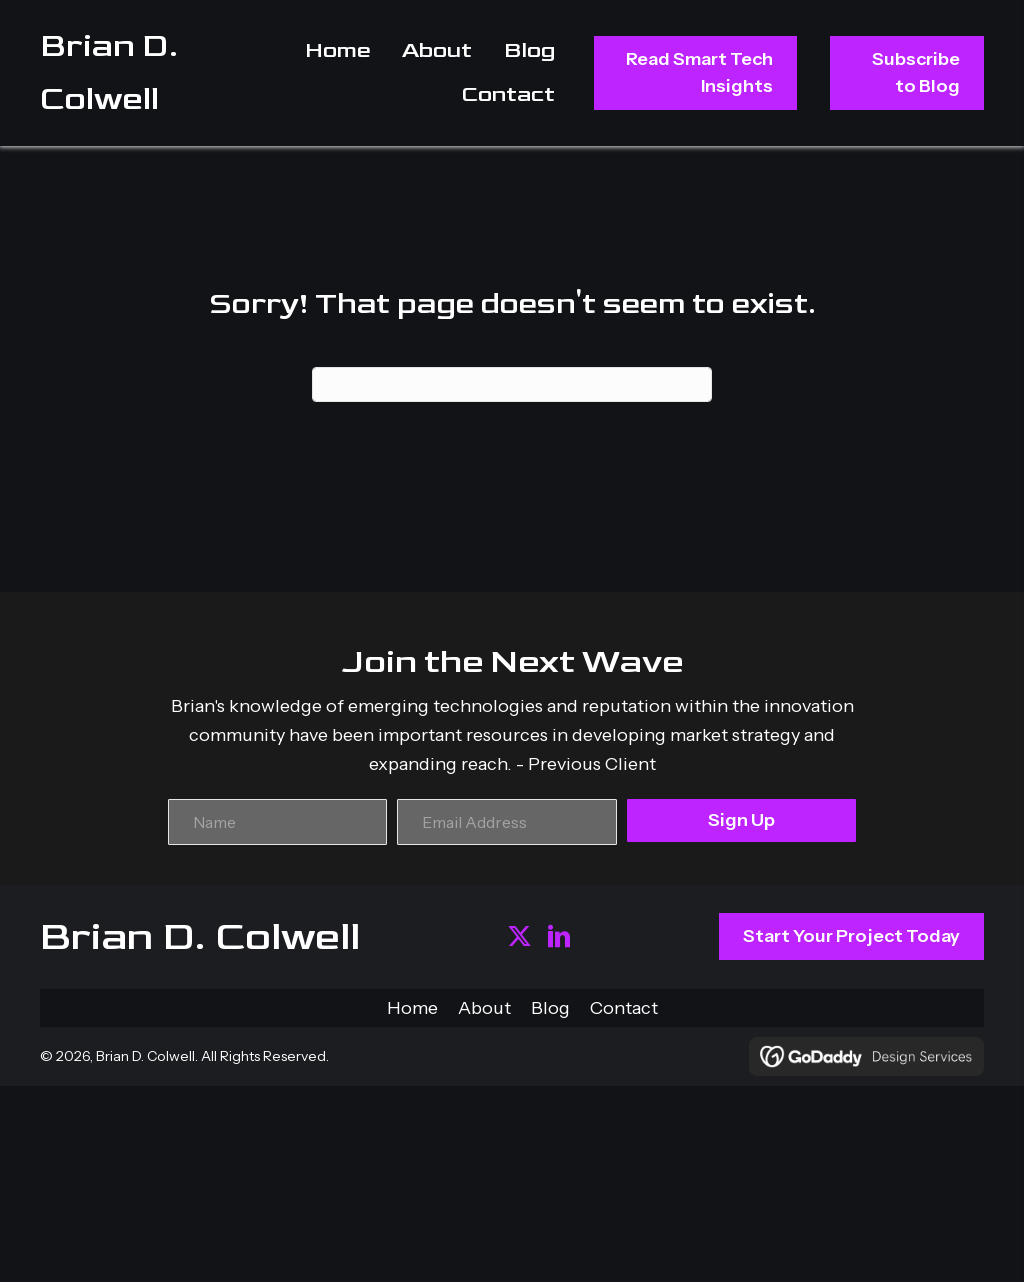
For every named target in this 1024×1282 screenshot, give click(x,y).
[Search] (512, 384)
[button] (519, 936)
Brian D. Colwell (200, 937)
